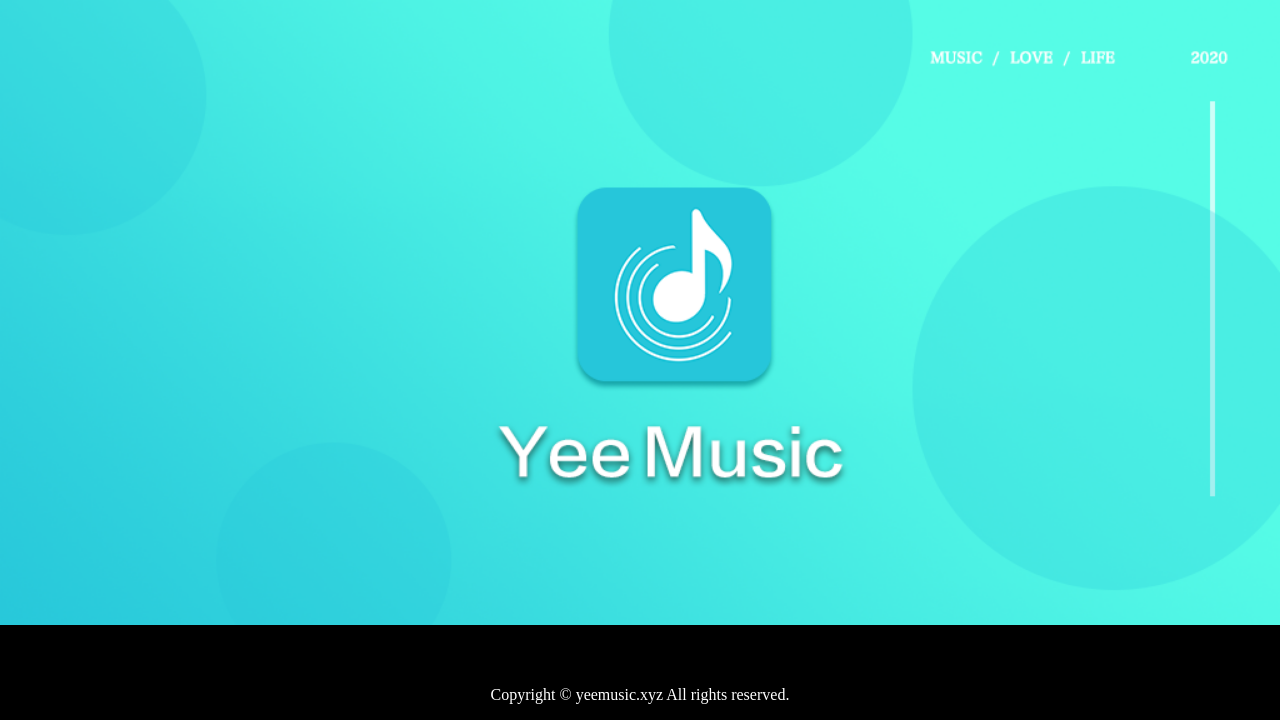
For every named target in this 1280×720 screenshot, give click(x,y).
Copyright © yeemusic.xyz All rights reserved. (640, 694)
